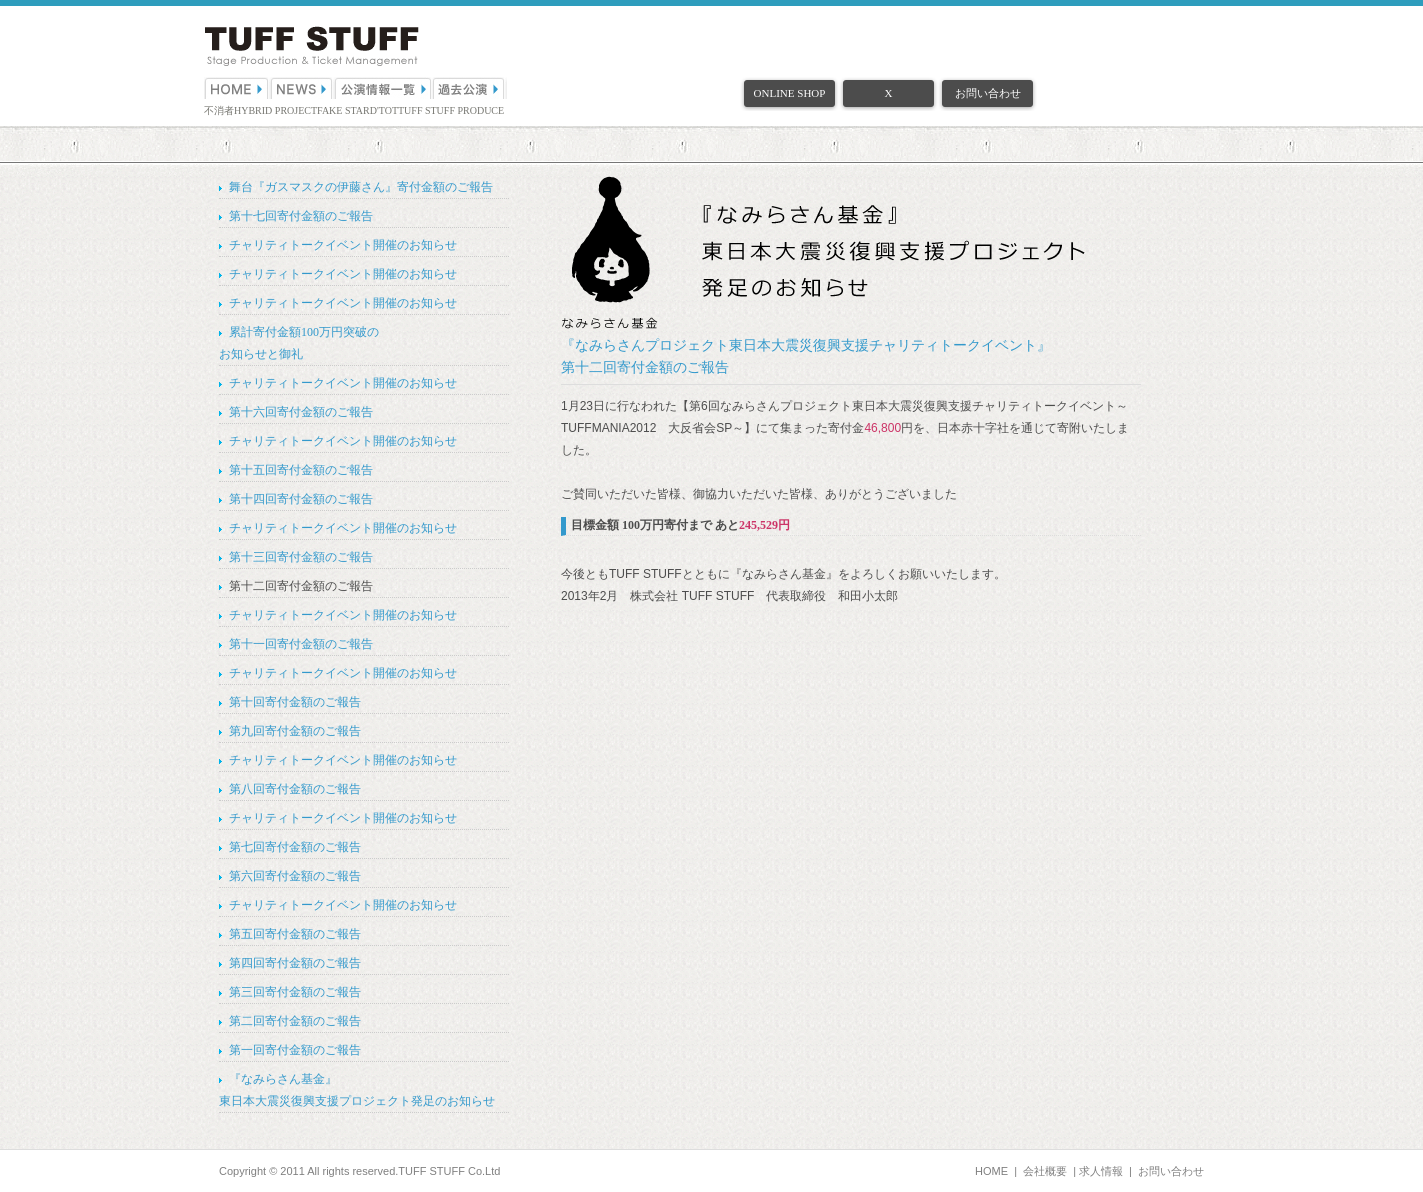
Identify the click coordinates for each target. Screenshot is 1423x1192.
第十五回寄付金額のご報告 (301, 470)
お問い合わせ (988, 93)
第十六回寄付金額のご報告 (301, 412)
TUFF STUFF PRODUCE (451, 110)
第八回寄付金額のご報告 (295, 789)
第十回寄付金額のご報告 (295, 702)
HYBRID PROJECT (275, 110)
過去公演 (470, 88)
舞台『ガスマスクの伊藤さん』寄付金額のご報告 (361, 187)
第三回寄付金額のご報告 (295, 992)
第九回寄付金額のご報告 (295, 731)
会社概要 (1045, 1171)
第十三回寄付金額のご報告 (301, 557)
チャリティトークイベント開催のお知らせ (343, 245)
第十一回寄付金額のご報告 (301, 644)
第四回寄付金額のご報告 (295, 963)
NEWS (302, 88)
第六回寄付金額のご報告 (295, 876)
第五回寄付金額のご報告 (295, 934)
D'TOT (384, 110)
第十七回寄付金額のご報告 (301, 216)
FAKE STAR (343, 110)
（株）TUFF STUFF (311, 46)
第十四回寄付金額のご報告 (301, 499)
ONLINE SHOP (790, 93)
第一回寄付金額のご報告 (295, 1050)
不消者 (219, 110)
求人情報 (1101, 1171)
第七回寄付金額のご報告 (295, 847)
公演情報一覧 (383, 88)
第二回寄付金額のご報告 (295, 1021)
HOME (237, 88)
